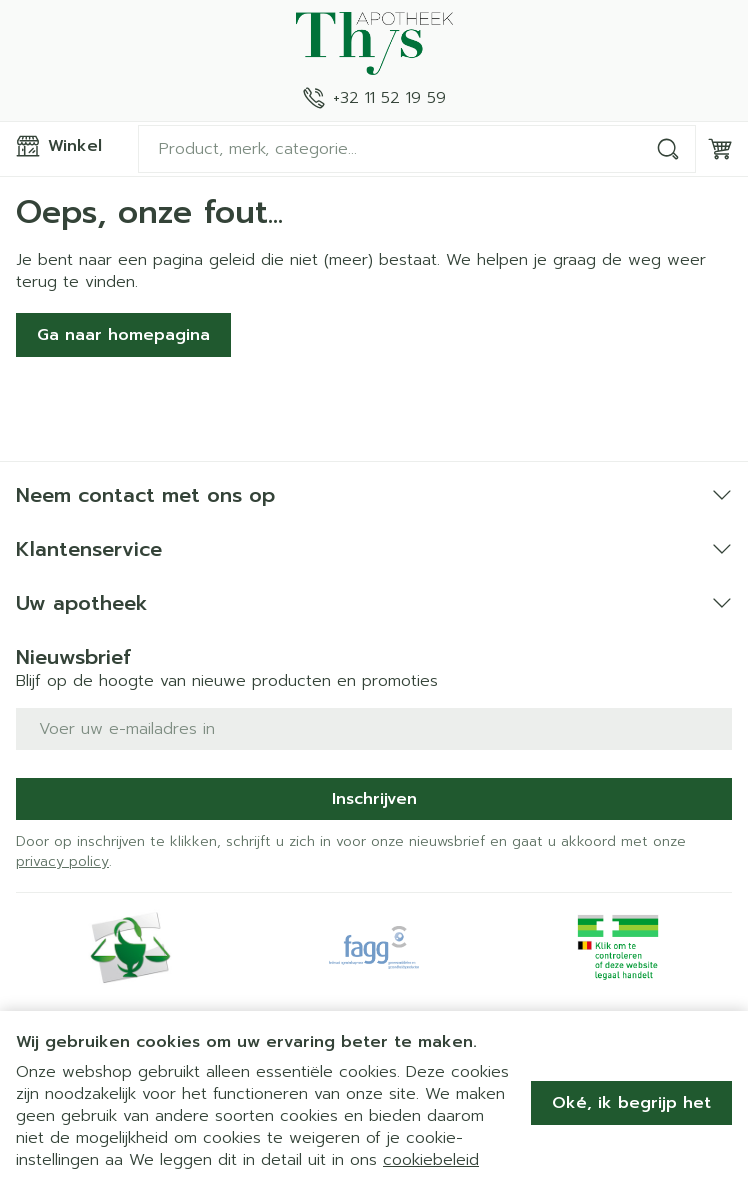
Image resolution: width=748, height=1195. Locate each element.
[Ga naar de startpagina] (374, 43)
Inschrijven (374, 799)
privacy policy (62, 861)
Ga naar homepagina (123, 335)
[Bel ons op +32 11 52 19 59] (374, 98)
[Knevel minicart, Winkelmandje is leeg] (720, 149)
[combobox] (417, 149)
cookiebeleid (431, 1160)
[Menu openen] (69, 146)
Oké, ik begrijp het (631, 1103)
